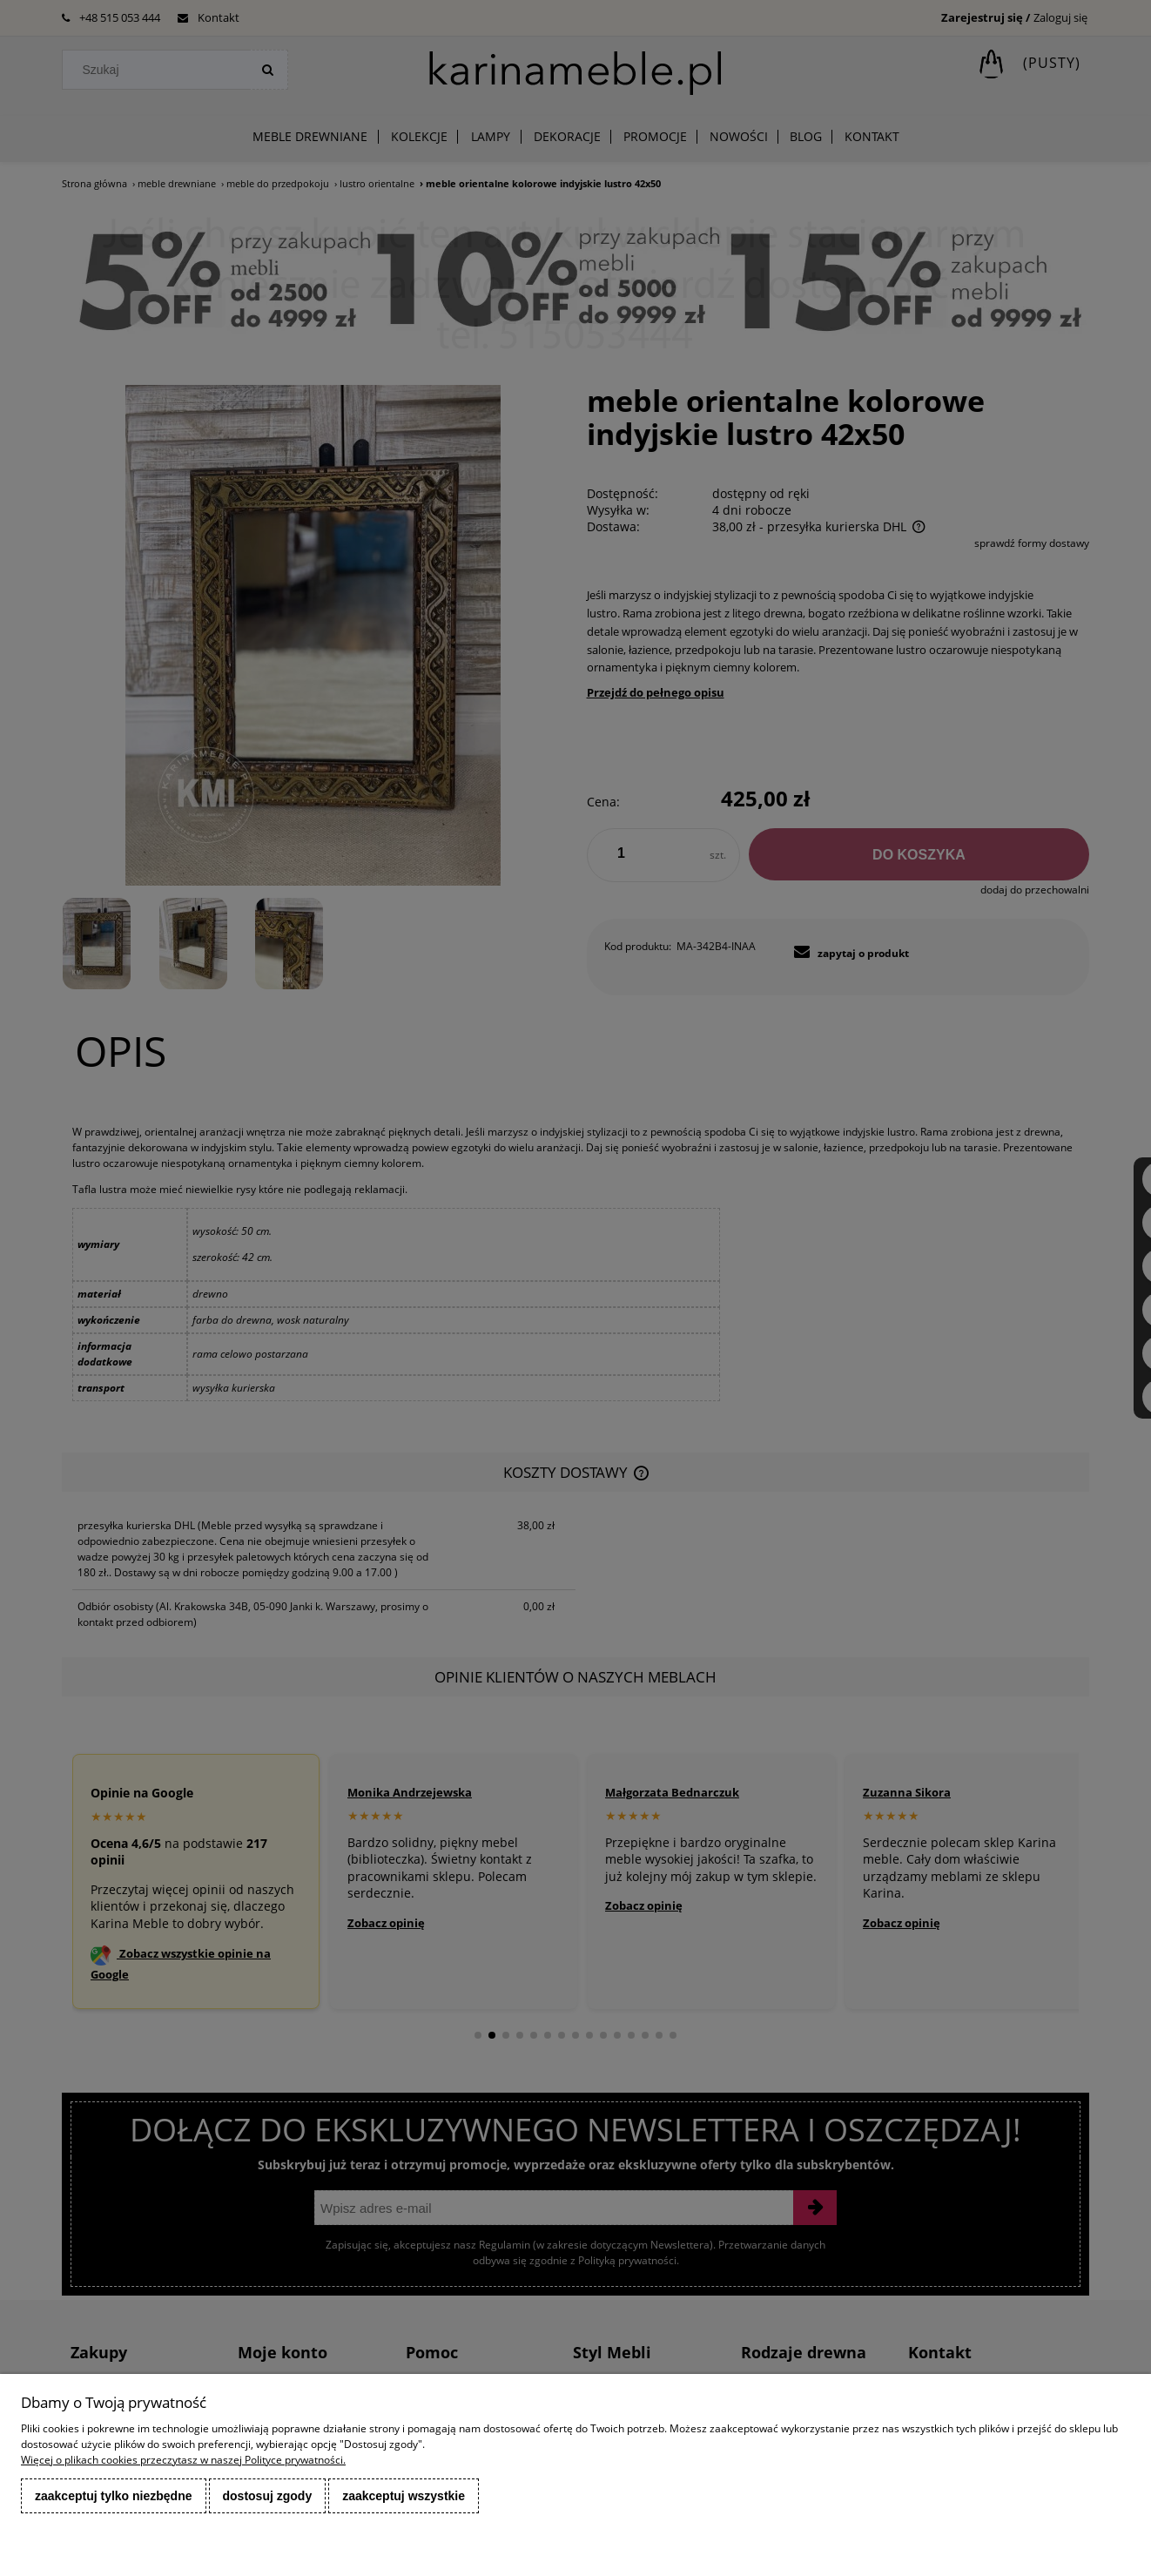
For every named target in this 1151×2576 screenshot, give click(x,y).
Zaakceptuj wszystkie (403, 2496)
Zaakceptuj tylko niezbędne (113, 2496)
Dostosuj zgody (268, 2496)
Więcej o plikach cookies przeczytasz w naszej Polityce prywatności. (183, 2459)
